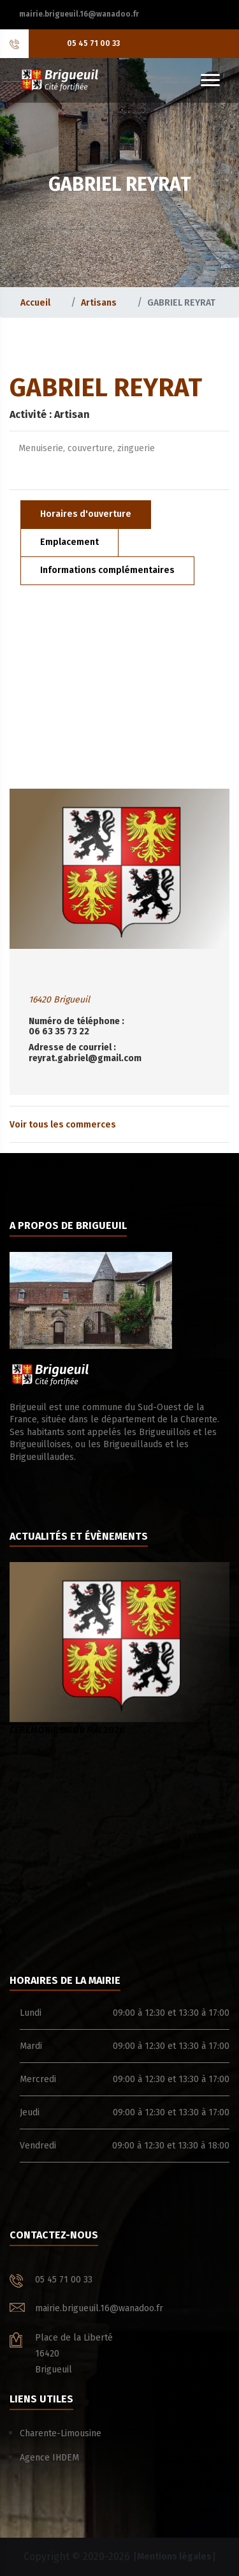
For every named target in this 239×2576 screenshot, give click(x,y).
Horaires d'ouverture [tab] (85, 514)
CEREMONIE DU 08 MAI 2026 (119, 1648)
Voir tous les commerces (63, 1124)
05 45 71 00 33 (93, 43)
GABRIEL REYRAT (181, 302)
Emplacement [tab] (69, 542)
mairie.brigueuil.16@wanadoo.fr (79, 14)
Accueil (35, 302)
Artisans (99, 302)
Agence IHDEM (49, 2457)
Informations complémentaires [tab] (107, 570)
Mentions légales (174, 2556)
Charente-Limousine (60, 2433)
